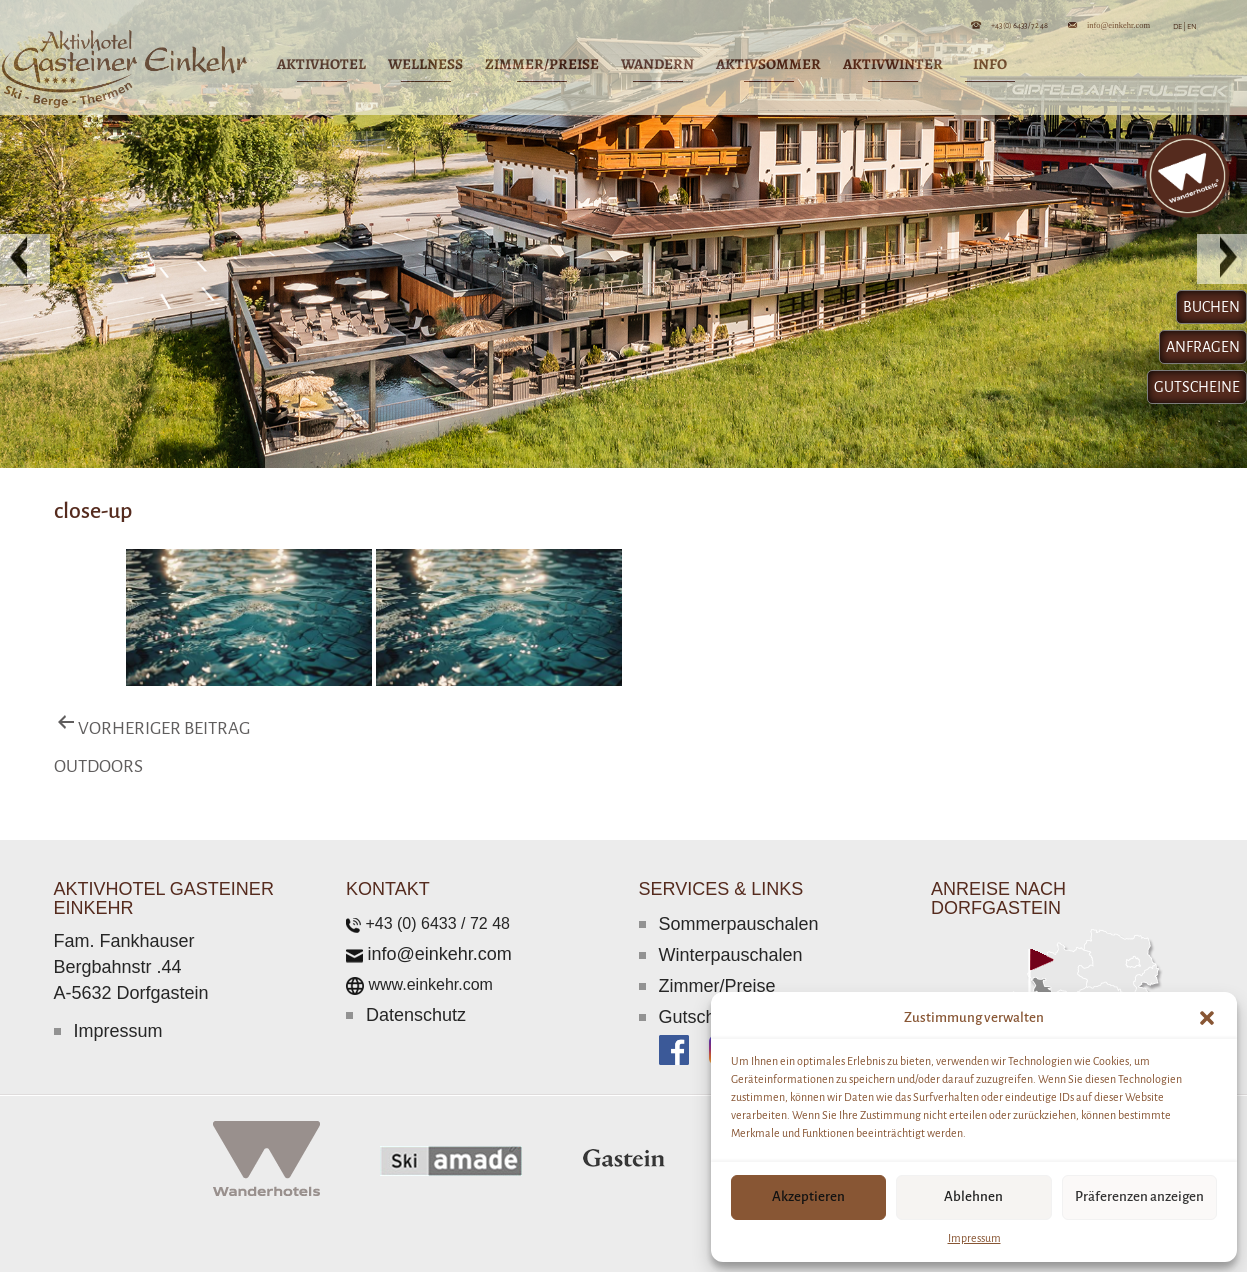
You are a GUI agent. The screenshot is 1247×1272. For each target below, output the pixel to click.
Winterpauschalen (731, 955)
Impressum (974, 1238)
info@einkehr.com (1118, 24)
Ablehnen (973, 1196)
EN (1191, 26)
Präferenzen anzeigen (1139, 1196)
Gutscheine (704, 1017)
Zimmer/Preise (717, 986)
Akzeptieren (808, 1196)
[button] (1207, 1018)
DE (1179, 26)
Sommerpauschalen (739, 924)
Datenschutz (416, 1015)
